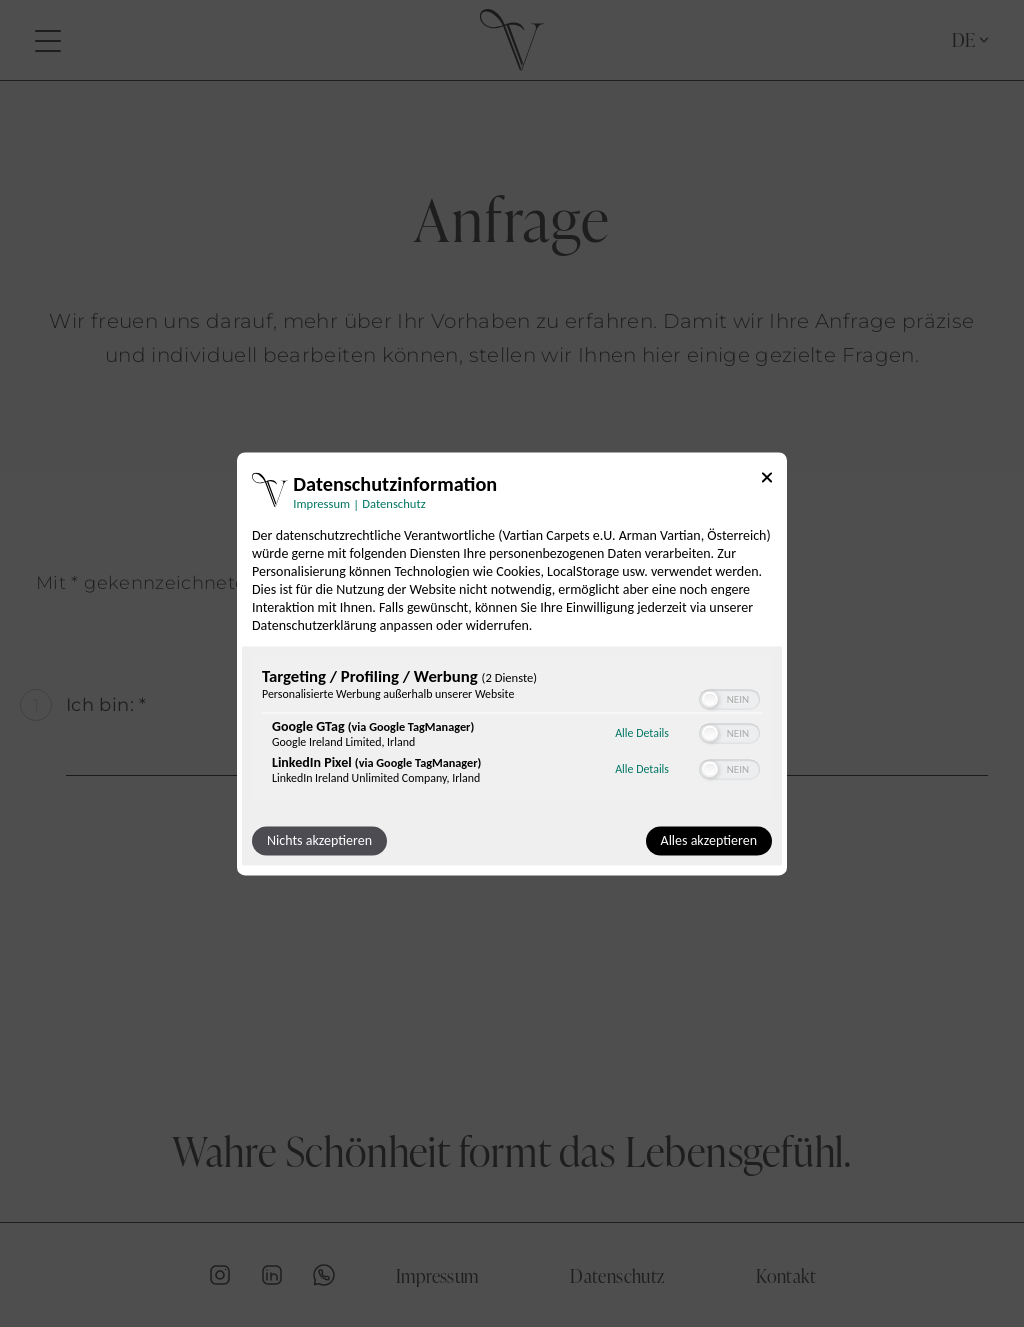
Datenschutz (617, 1275)
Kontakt (786, 1275)
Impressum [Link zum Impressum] (321, 503)
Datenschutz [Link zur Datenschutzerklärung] (393, 503)
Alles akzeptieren (709, 840)
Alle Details (642, 734)
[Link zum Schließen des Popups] (767, 480)
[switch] (729, 699)
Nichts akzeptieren (319, 840)
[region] (512, 730)
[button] (710, 699)
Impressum (437, 1275)
